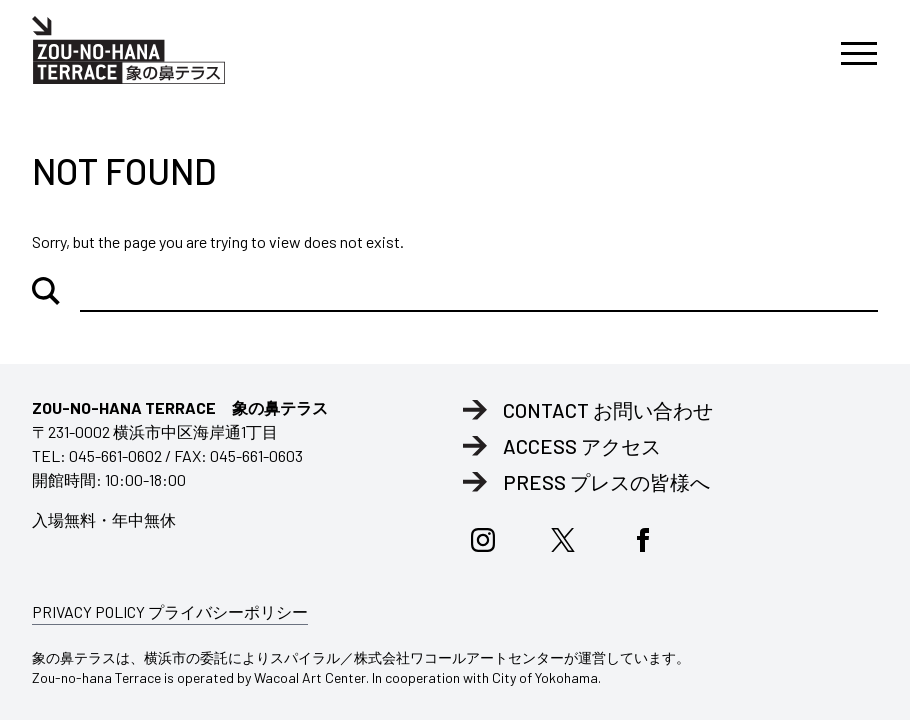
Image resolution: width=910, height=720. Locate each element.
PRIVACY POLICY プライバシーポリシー (170, 611)
